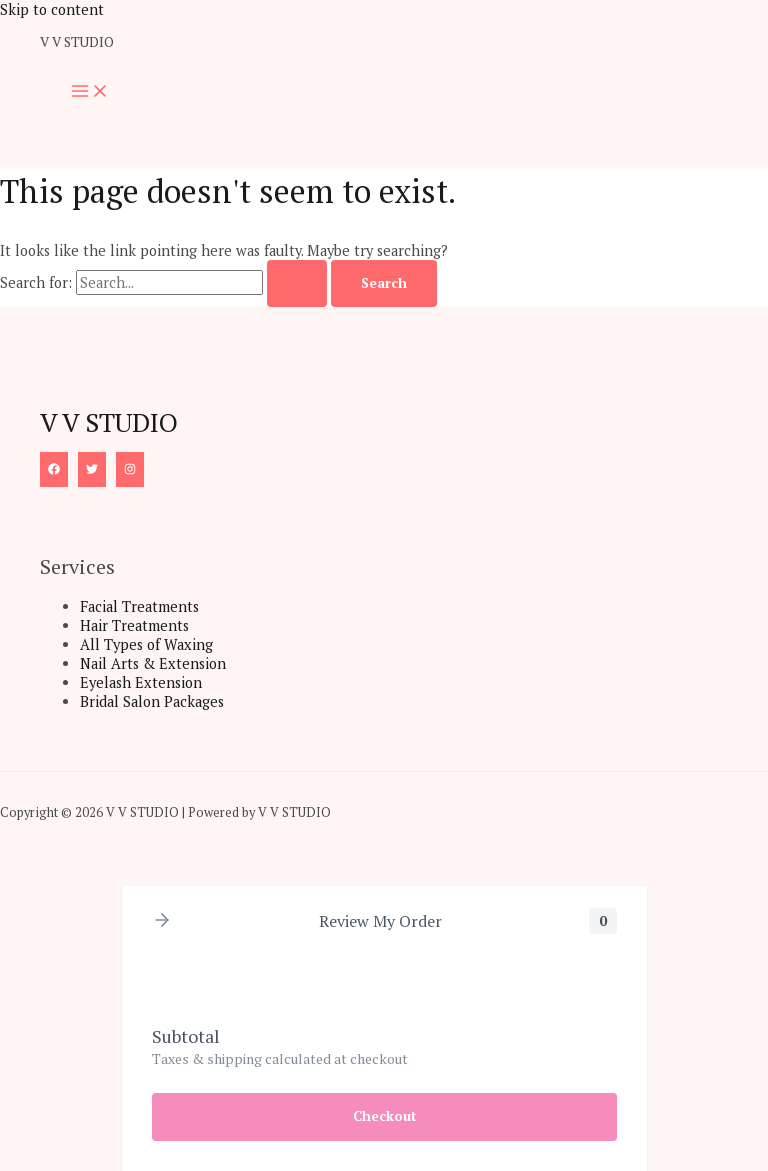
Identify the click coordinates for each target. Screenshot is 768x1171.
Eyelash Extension (141, 682)
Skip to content (52, 9)
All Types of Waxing (146, 644)
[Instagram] (130, 469)
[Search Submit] (297, 284)
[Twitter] (92, 469)
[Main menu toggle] (90, 92)
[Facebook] (54, 469)
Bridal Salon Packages (152, 701)
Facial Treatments (139, 606)
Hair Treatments (134, 625)
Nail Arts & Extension (153, 663)
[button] (162, 921)
